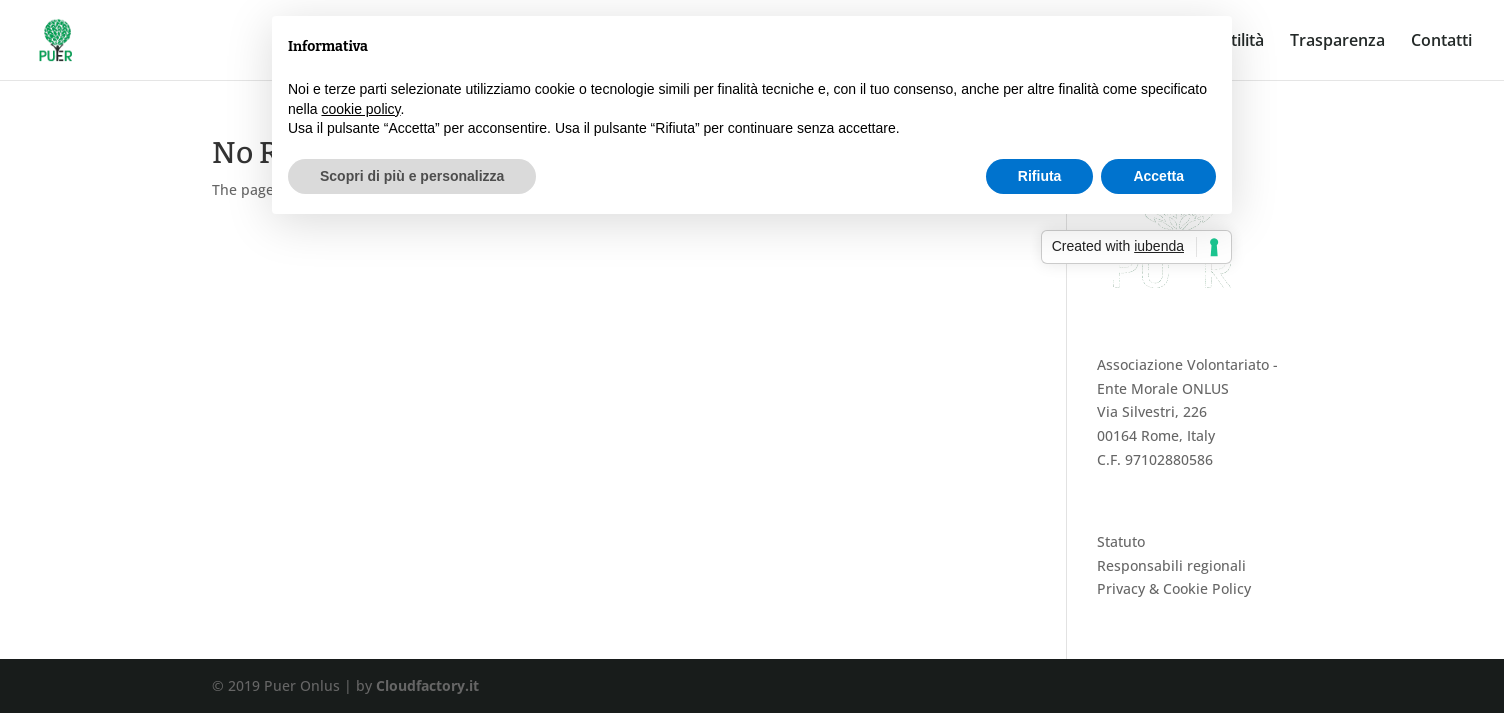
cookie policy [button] (360, 109)
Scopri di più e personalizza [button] (412, 176)
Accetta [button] (1158, 176)
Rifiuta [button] (1040, 176)
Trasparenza (1337, 42)
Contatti (1441, 42)
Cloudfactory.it (427, 685)
